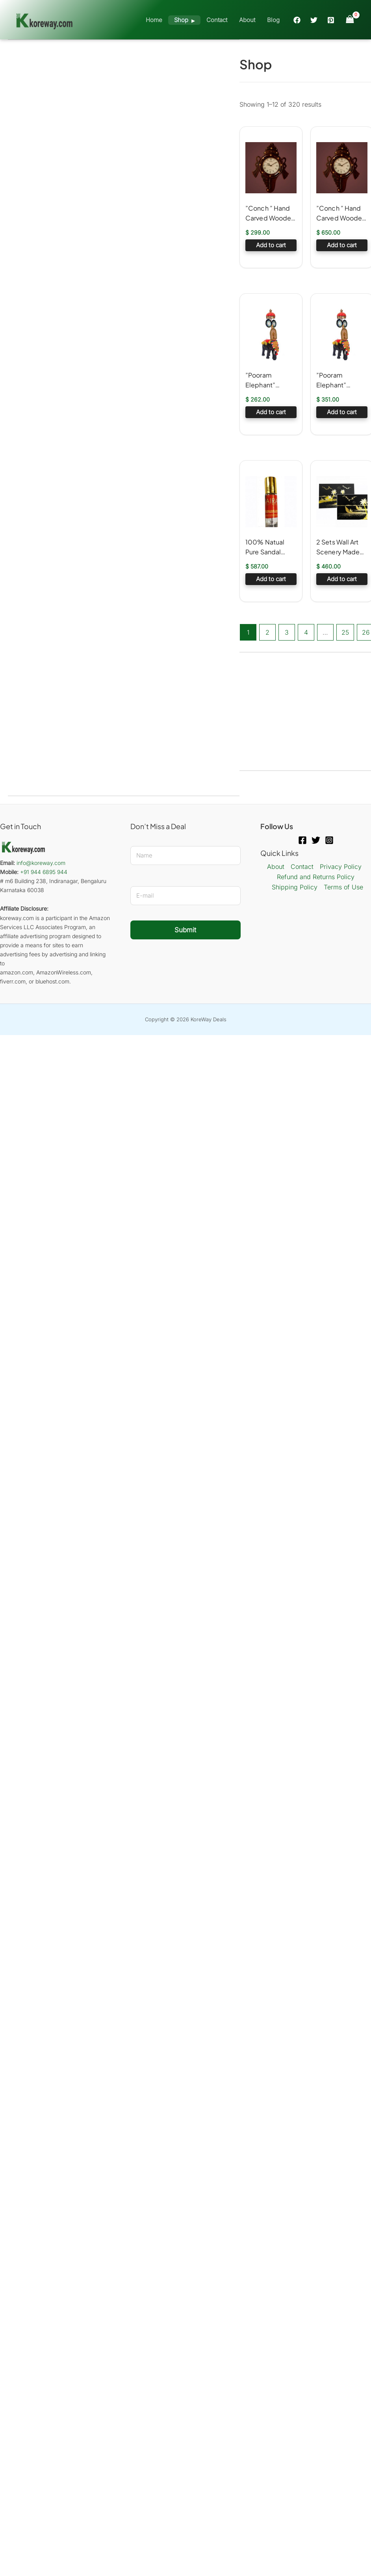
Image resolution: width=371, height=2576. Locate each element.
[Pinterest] (330, 20)
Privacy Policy (341, 866)
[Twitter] (313, 20)
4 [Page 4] (306, 632)
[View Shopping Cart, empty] (349, 19)
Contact (216, 20)
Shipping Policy (294, 887)
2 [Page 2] (267, 632)
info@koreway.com (41, 862)
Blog (273, 20)
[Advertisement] (123, 99)
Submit (185, 930)
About (247, 20)
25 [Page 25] (345, 632)
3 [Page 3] (287, 632)
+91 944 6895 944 (43, 872)
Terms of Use (343, 887)
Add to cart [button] (271, 245)
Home (154, 20)
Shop (181, 20)
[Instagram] (329, 840)
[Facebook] (297, 20)
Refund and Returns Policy (315, 877)
